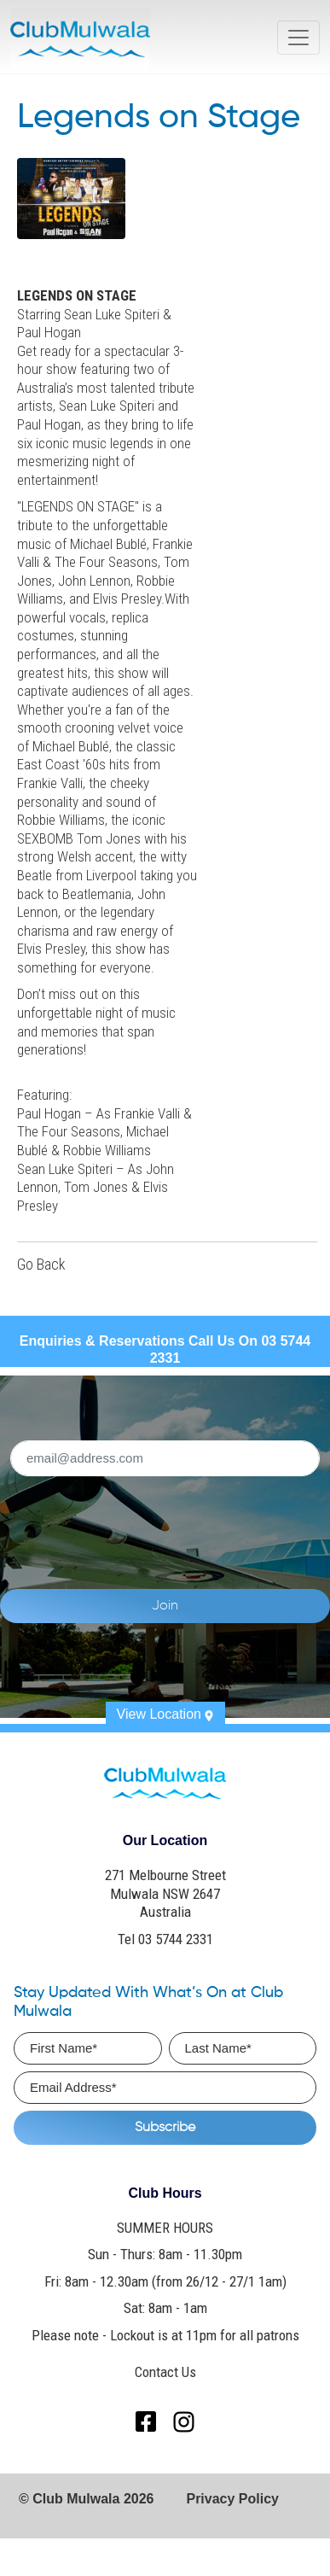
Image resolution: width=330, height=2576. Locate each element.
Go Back (41, 1264)
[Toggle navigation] (298, 37)
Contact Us (165, 2371)
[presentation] (164, 1522)
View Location (165, 1714)
